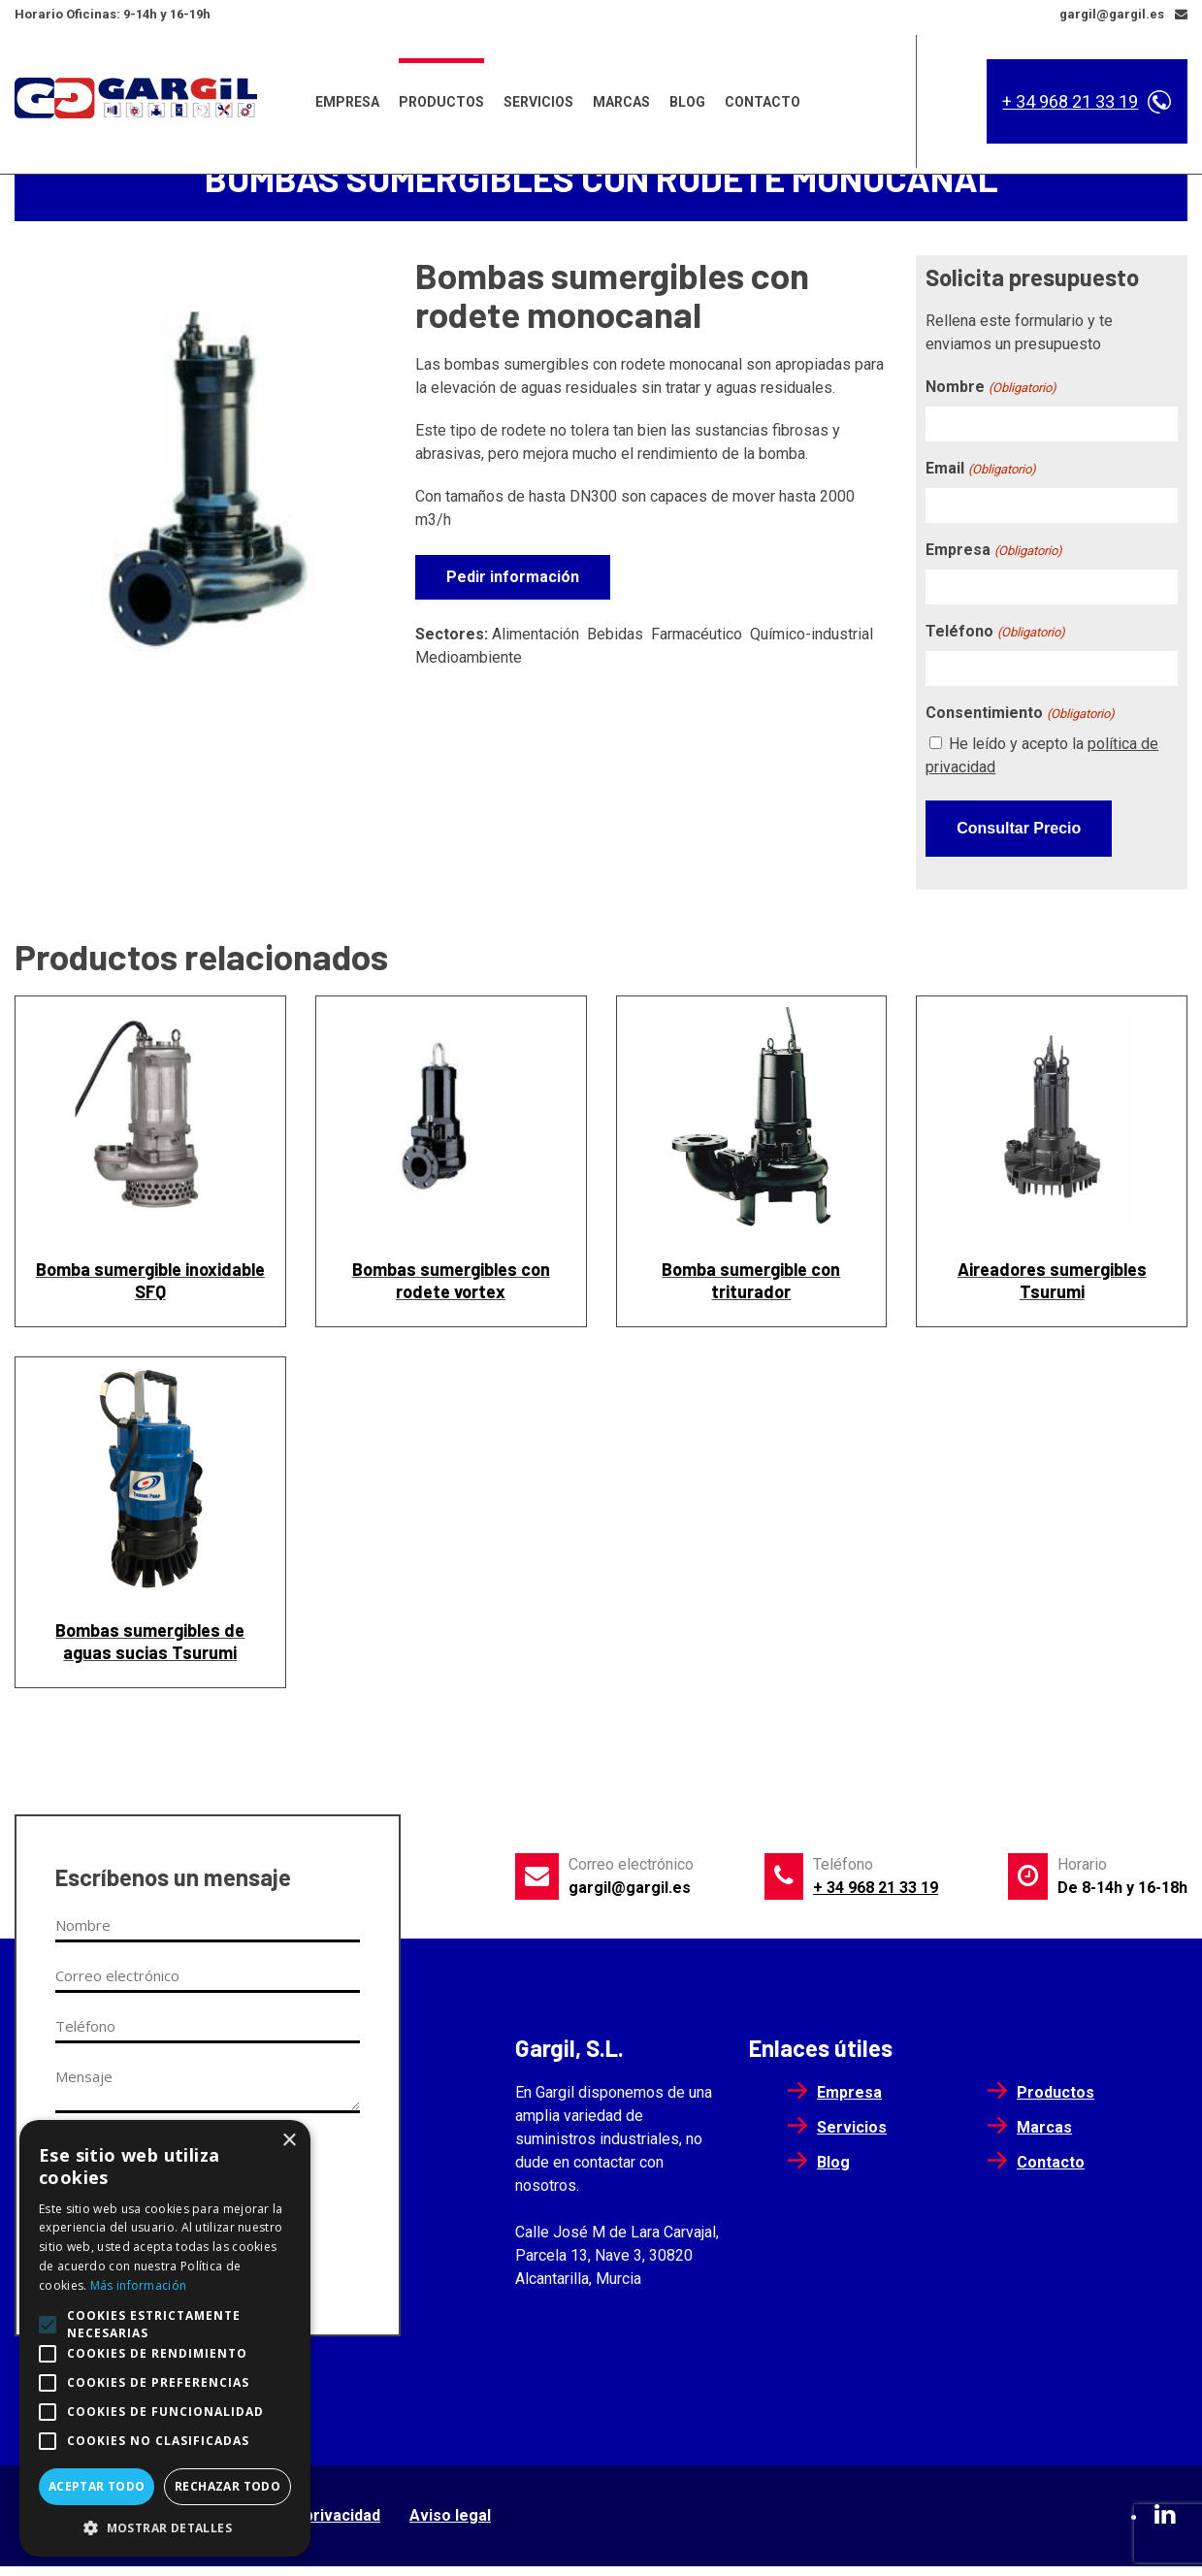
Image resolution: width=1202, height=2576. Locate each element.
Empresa (347, 96)
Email (980, 491)
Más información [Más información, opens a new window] (138, 2285)
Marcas (621, 96)
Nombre (991, 410)
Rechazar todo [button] (227, 2486)
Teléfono (995, 654)
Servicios (538, 96)
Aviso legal (450, 2525)
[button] (165, 2527)
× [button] (288, 2141)
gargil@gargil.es (630, 1897)
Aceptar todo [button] (97, 2486)
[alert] (164, 2338)
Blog (687, 96)
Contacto (762, 96)
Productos (441, 96)
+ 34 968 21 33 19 (1070, 95)
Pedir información (512, 599)
